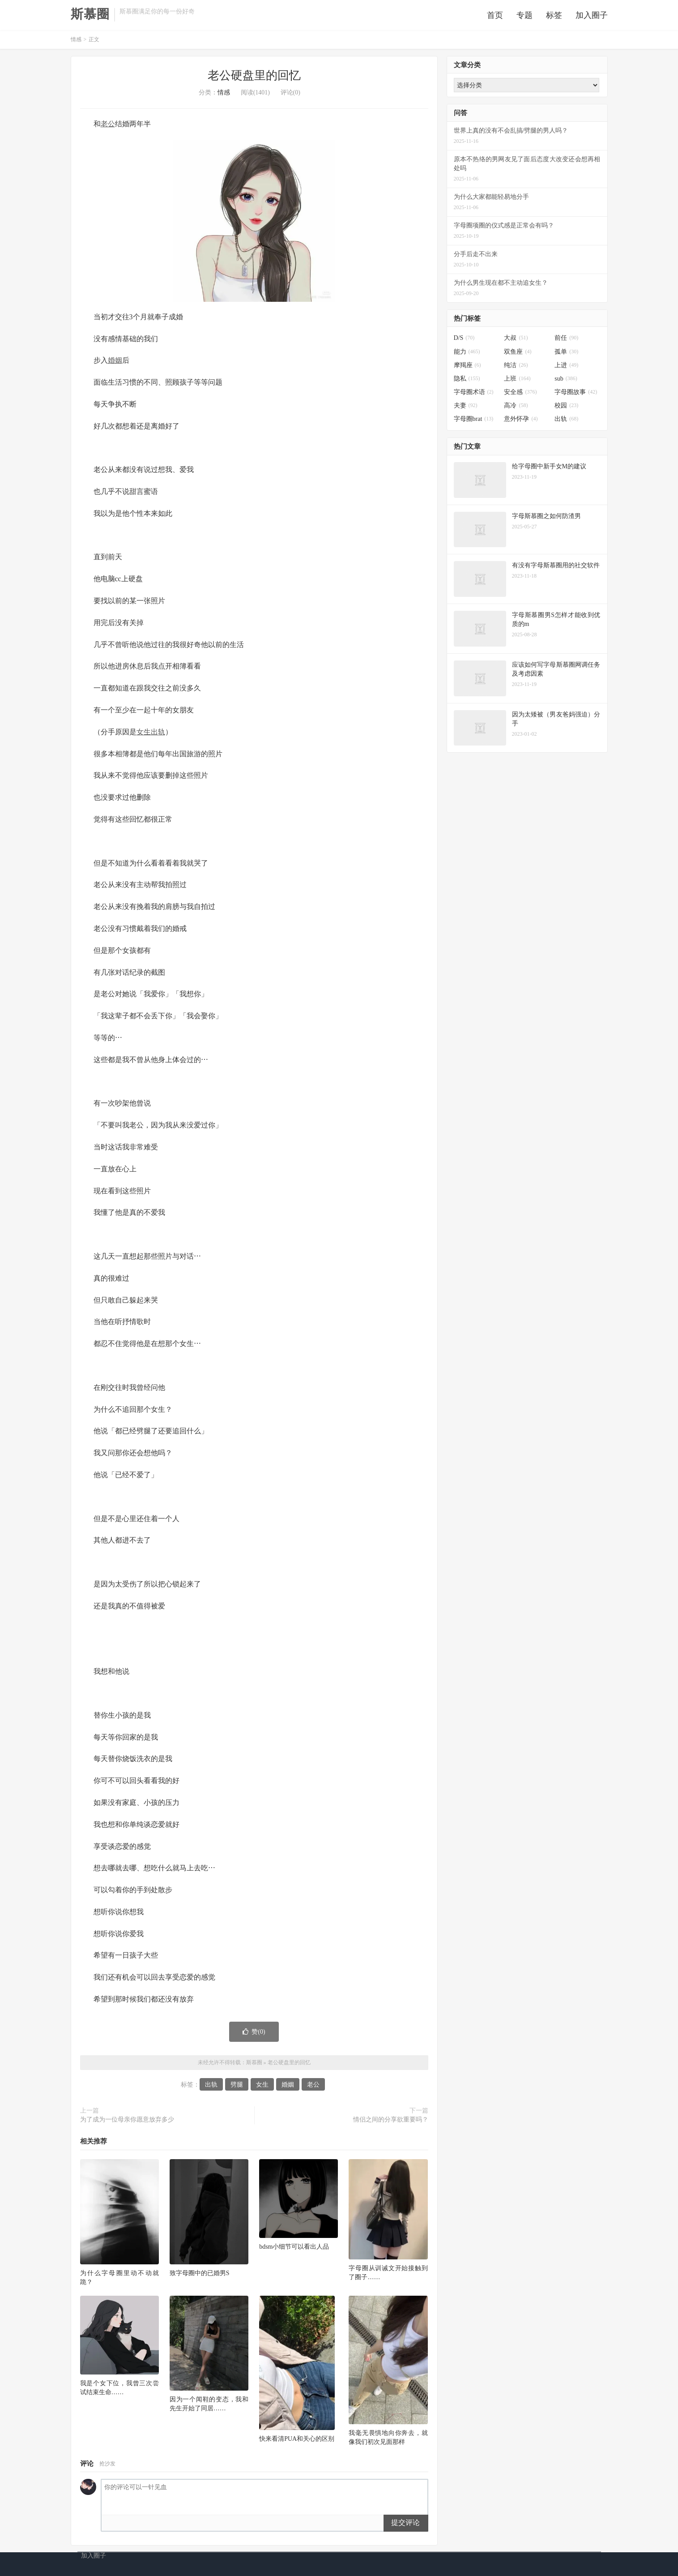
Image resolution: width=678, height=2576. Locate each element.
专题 (524, 16)
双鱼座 (517, 354)
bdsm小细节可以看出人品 (294, 2249)
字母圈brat (474, 422)
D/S (464, 341)
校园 (566, 408)
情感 (76, 42)
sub (565, 381)
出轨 (158, 735)
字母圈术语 (474, 395)
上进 (566, 368)
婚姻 (115, 363)
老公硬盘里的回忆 (254, 78)
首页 (495, 16)
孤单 (566, 354)
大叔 (516, 341)
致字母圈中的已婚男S (200, 2275)
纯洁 (516, 368)
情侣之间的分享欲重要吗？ (390, 2122)
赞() (254, 2035)
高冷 (516, 408)
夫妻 (466, 408)
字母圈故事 (575, 395)
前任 (566, 341)
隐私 (467, 381)
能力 (467, 354)
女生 (143, 735)
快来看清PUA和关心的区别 (296, 2441)
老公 (108, 127)
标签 (554, 16)
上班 (517, 381)
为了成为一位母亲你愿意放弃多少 (127, 2122)
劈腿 (236, 2087)
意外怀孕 (520, 422)
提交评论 (405, 2525)
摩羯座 (467, 368)
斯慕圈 (90, 15)
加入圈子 (592, 16)
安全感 (520, 395)
